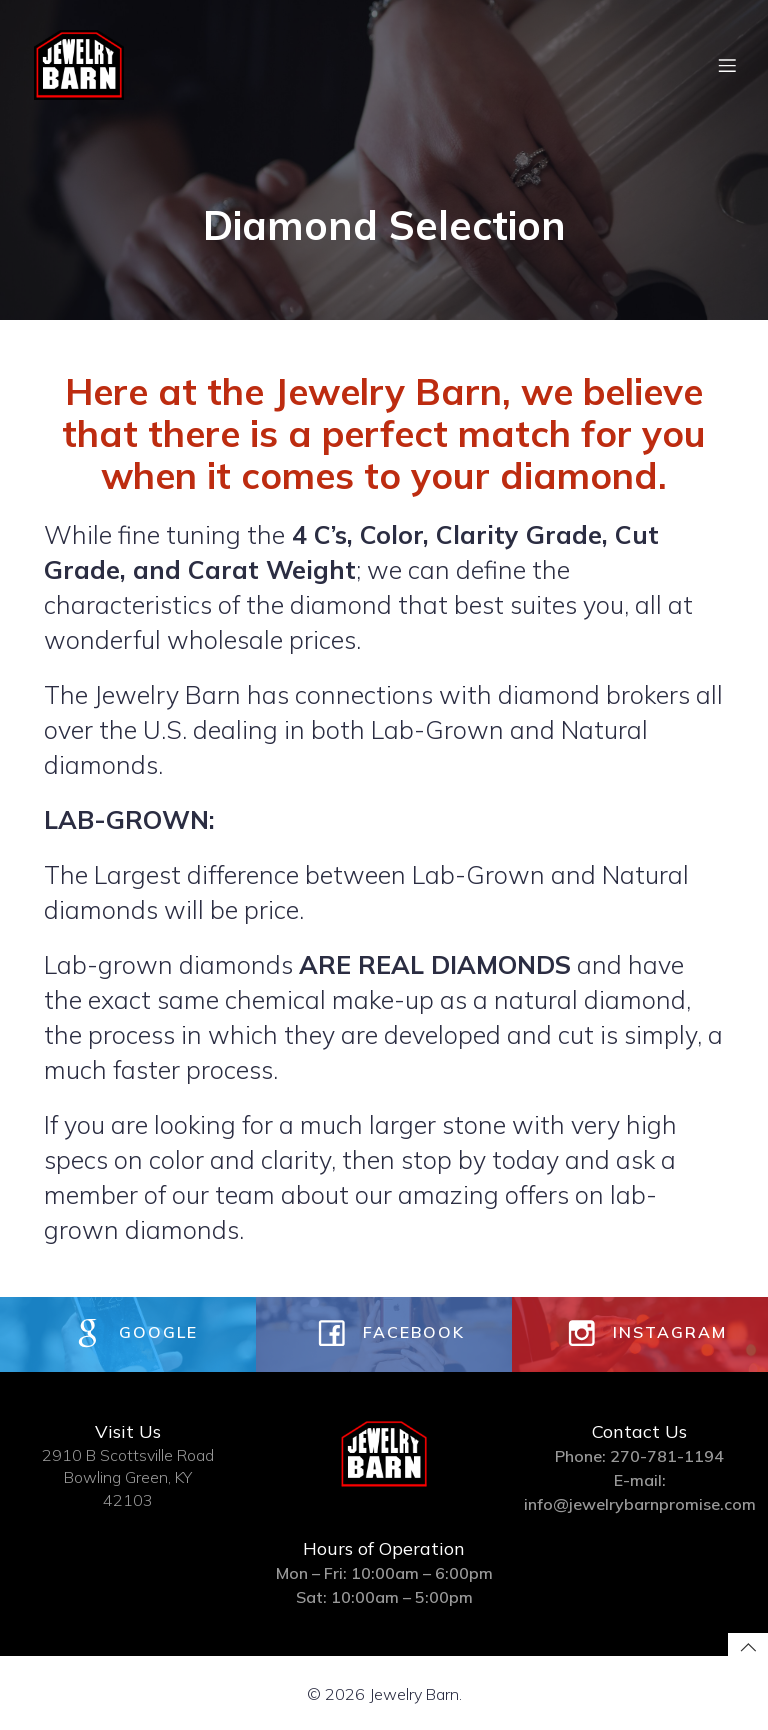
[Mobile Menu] (727, 65)
